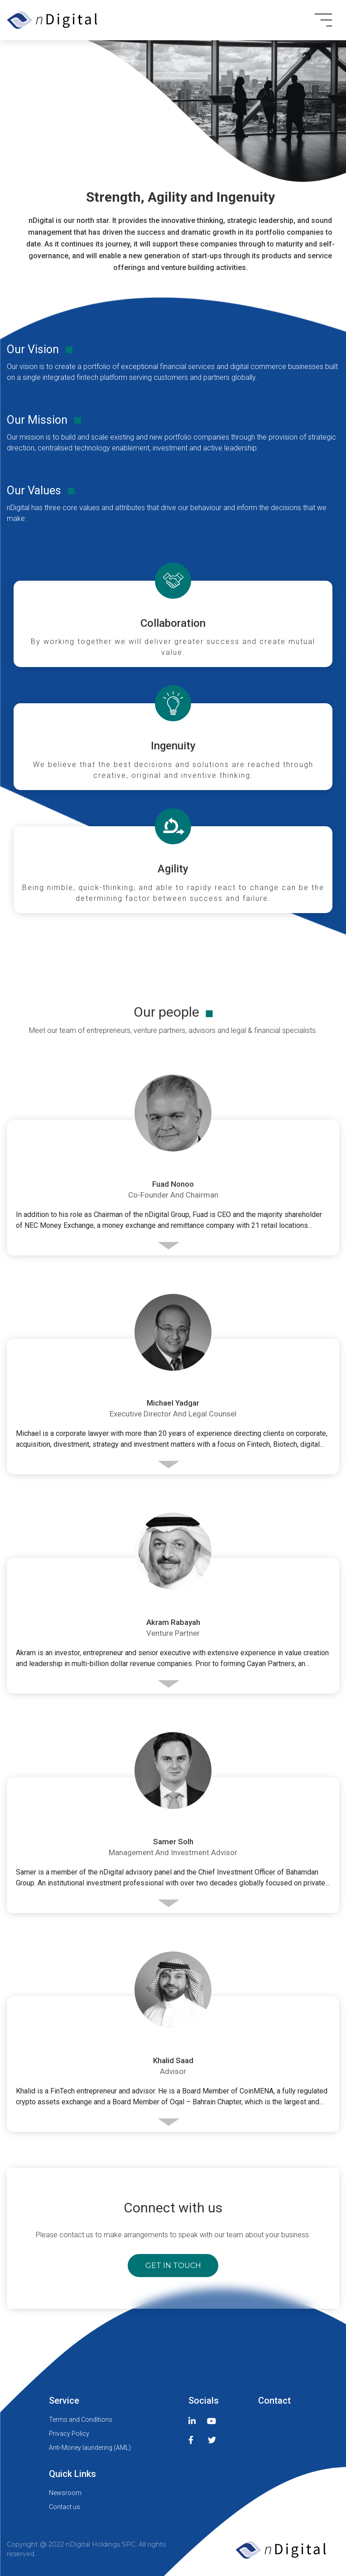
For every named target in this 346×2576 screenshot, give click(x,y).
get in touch (173, 2265)
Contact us (64, 2506)
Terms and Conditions (80, 2419)
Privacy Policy (69, 2433)
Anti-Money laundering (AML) (90, 2447)
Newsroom (65, 2492)
